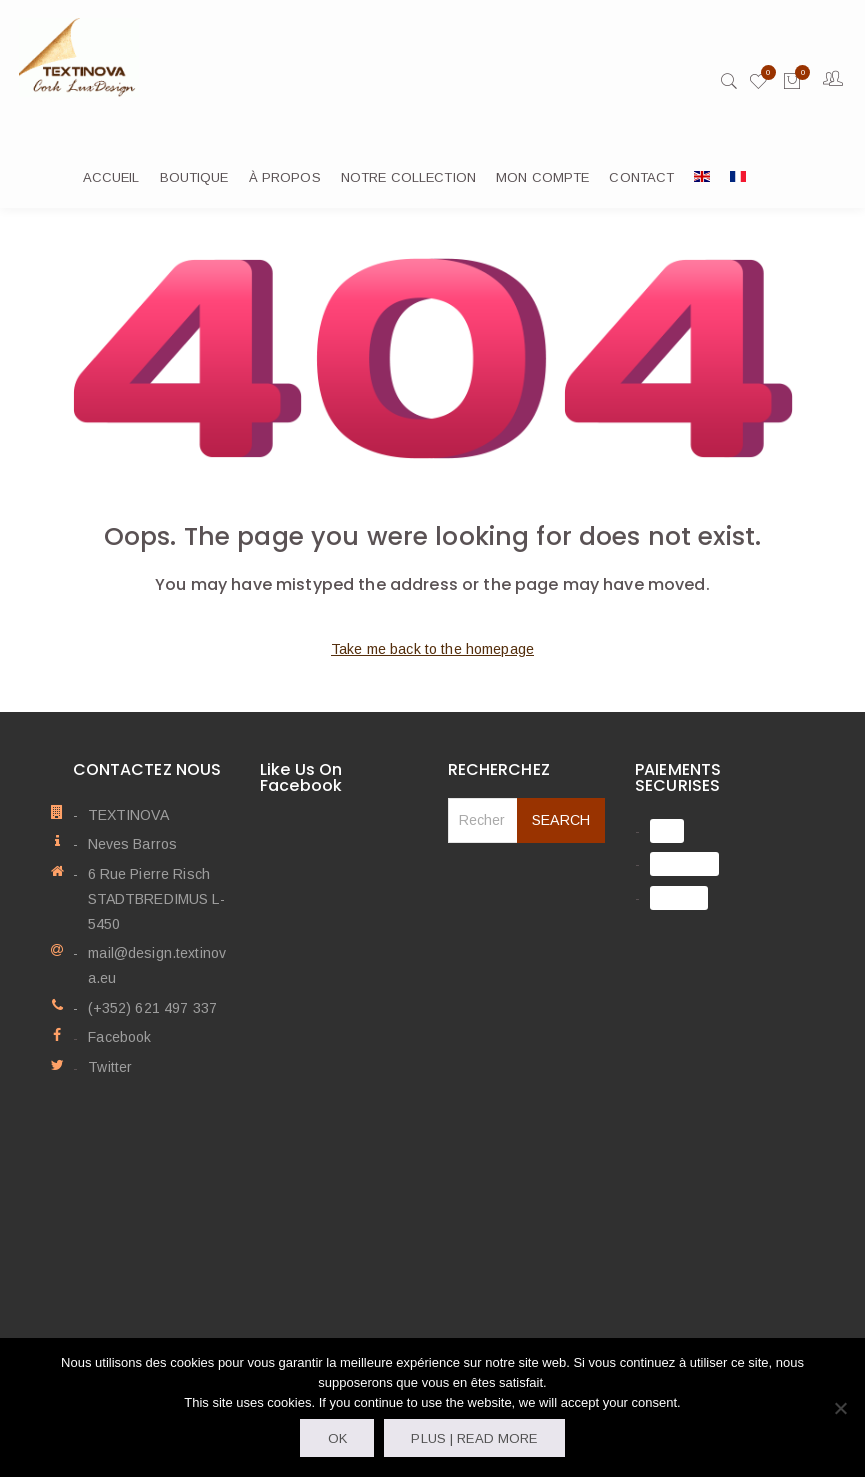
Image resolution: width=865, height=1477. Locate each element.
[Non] (840, 1408)
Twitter (110, 1068)
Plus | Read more (474, 1438)
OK (337, 1438)
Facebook (119, 1039)
